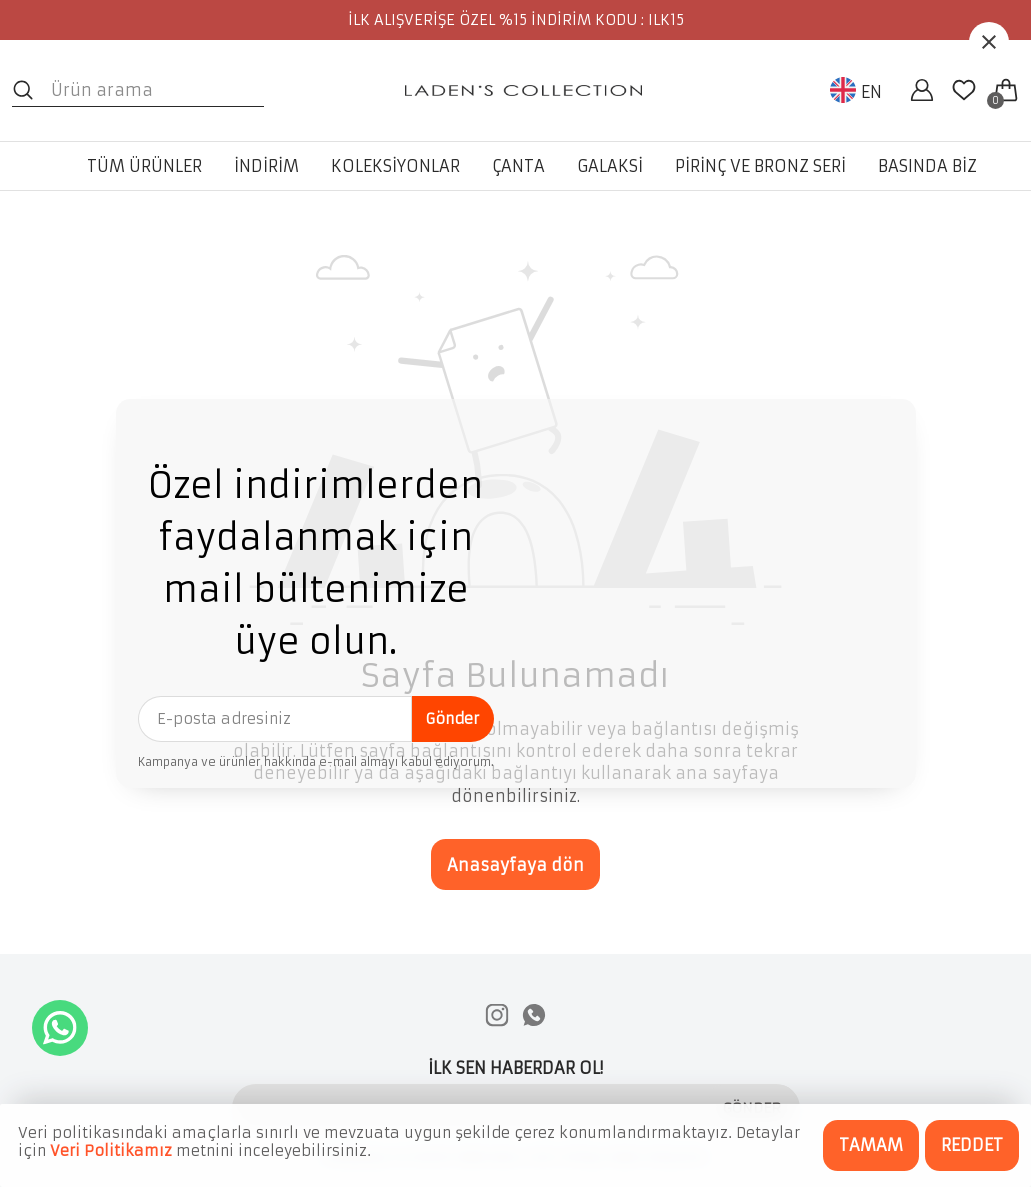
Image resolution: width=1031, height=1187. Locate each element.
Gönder (452, 719)
